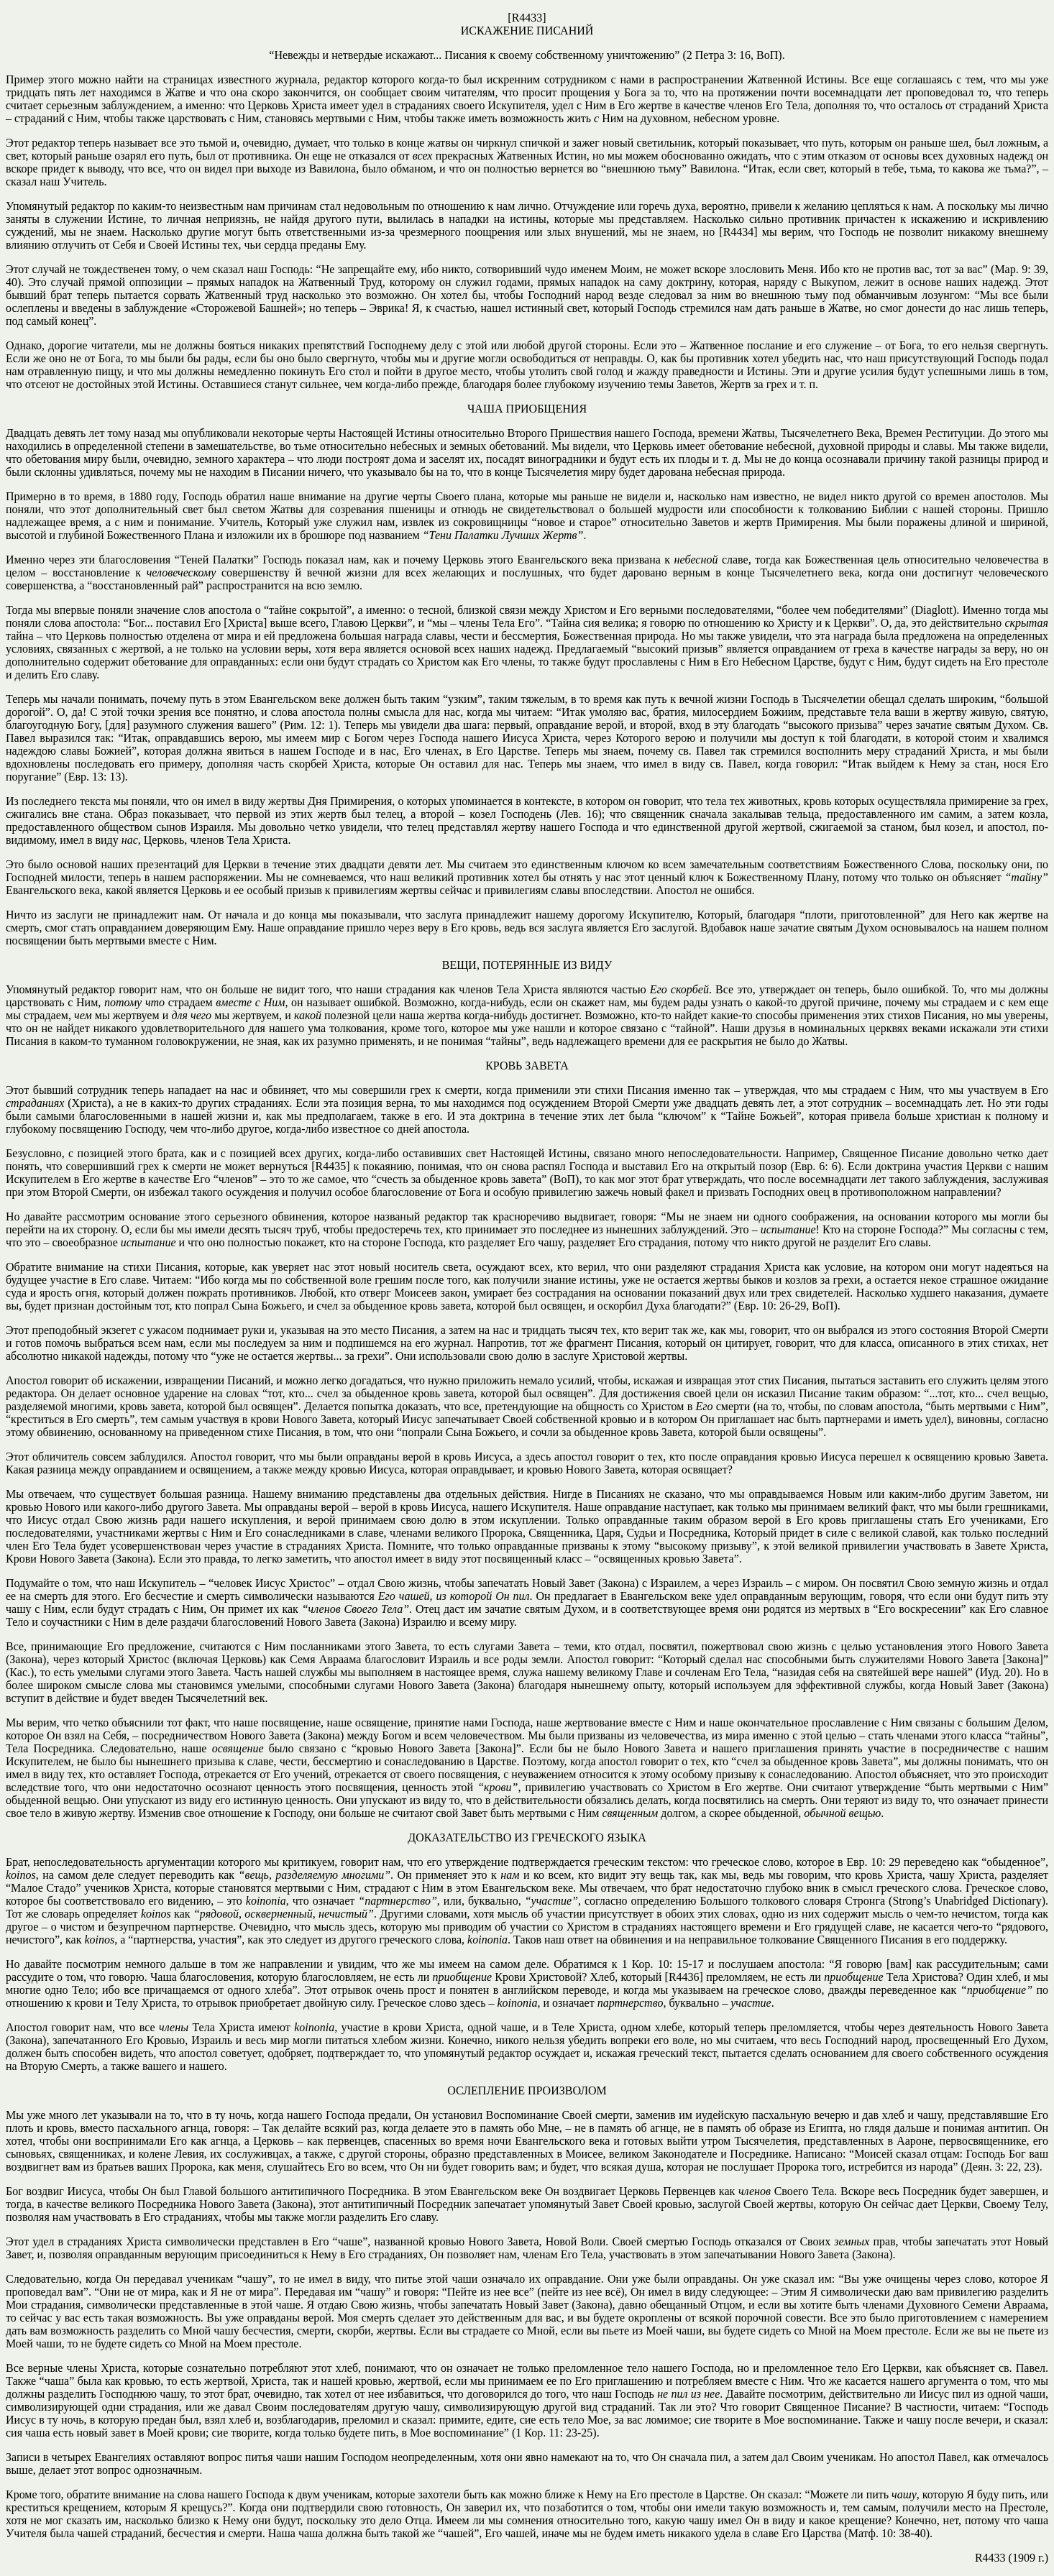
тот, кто (174, 1306)
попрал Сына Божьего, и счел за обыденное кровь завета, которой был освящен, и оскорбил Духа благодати (457, 1306)
